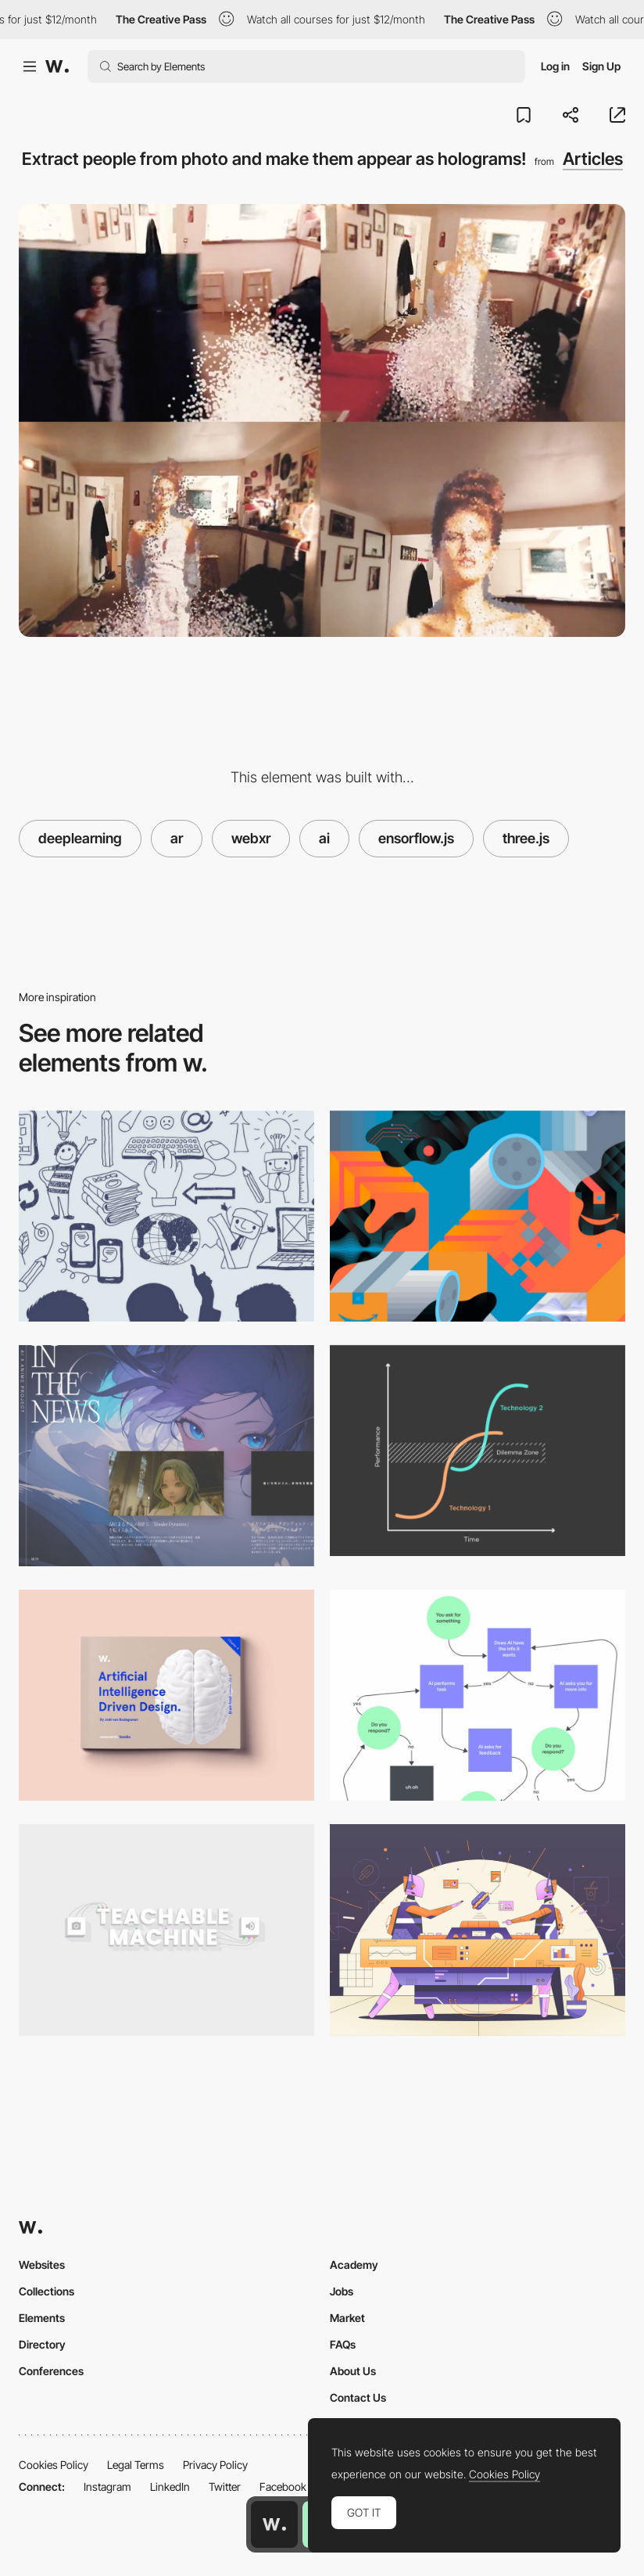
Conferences (51, 2370)
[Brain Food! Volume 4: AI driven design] (166, 1695)
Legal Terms (135, 2464)
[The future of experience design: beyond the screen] (477, 1450)
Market (347, 2317)
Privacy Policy (215, 2464)
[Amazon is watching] (477, 1216)
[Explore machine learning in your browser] (166, 1929)
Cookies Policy (53, 2464)
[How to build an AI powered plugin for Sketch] (477, 1929)
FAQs (343, 2344)
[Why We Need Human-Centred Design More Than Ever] (166, 1216)
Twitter (225, 2486)
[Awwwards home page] (274, 2524)
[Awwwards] (57, 66)
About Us (353, 2370)
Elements (42, 2317)
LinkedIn (170, 2486)
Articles (593, 158)
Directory (42, 2344)
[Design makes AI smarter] (477, 1695)
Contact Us (358, 2397)
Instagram (107, 2486)
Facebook (282, 2486)
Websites (42, 2264)
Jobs (341, 2291)
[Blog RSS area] (166, 1456)
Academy (354, 2264)
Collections (46, 2291)
